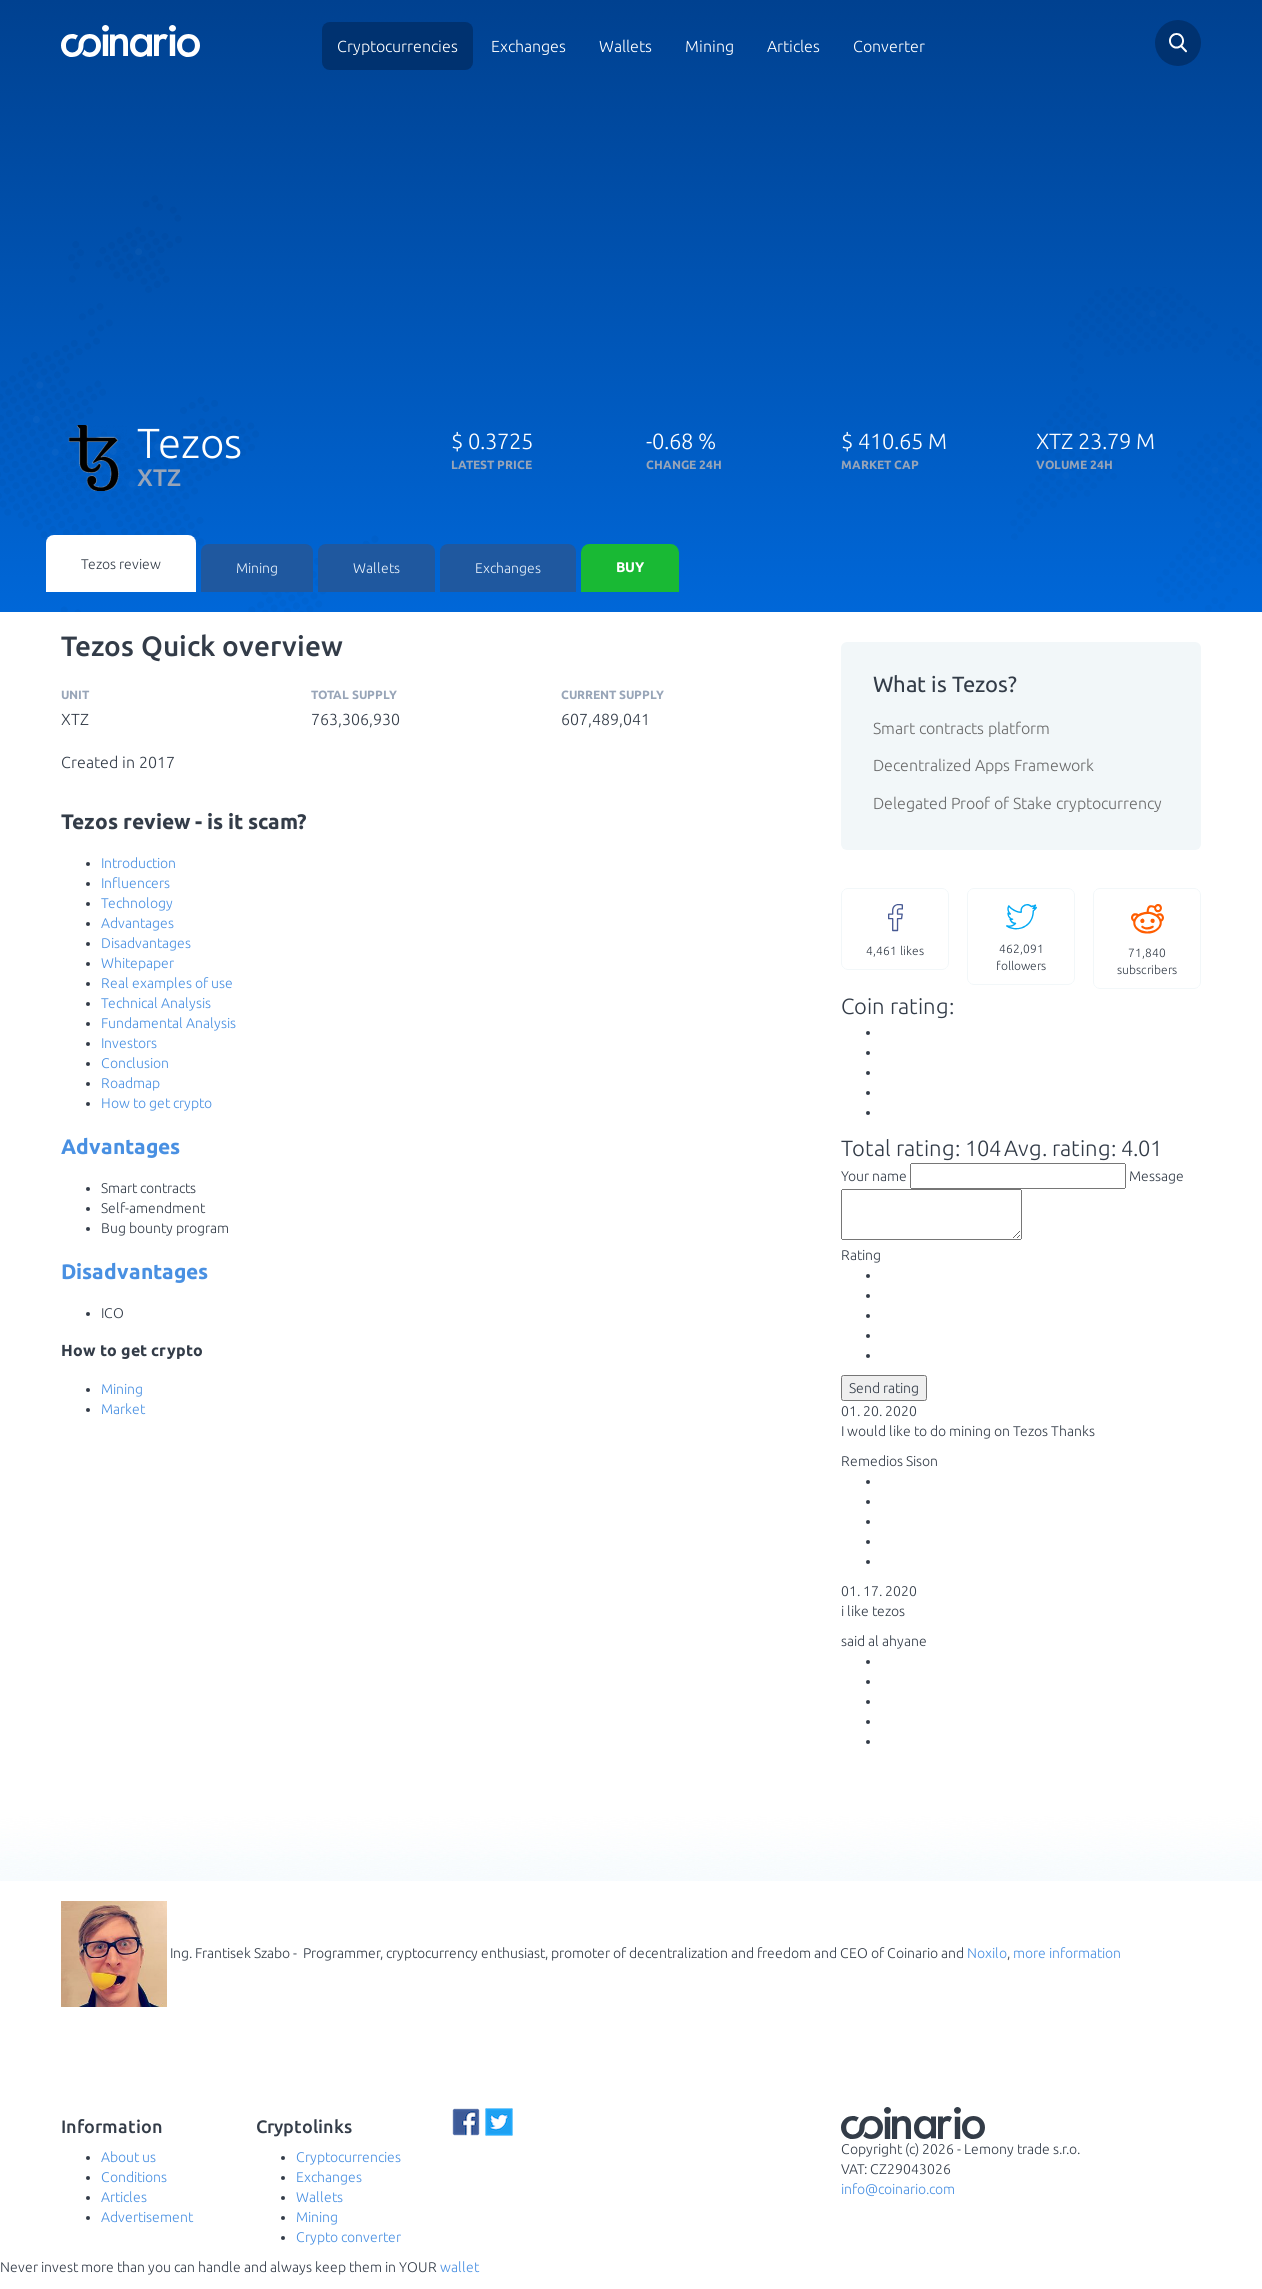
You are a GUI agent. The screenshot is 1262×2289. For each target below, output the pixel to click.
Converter (889, 46)
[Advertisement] (631, 238)
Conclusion (135, 1066)
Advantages (137, 926)
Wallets (625, 46)
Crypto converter (348, 2249)
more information (1067, 1964)
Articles (793, 46)
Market (123, 1412)
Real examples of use (167, 986)
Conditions (134, 2189)
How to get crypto (156, 1106)
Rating (861, 1267)
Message (1156, 1179)
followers (1021, 938)
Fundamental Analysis (168, 1026)
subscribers (1147, 940)
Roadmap (130, 1086)
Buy (630, 570)
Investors (129, 1046)
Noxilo (987, 1964)
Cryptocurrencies (397, 46)
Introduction (138, 866)
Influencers (135, 886)
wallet (459, 2279)
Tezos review (121, 565)
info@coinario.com (898, 2201)
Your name (874, 1179)
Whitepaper (137, 966)
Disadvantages (146, 946)
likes (895, 931)
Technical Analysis (156, 1006)
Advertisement (147, 2229)
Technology (137, 906)
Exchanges (528, 46)
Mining (709, 46)
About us (128, 2169)
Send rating (884, 1400)
